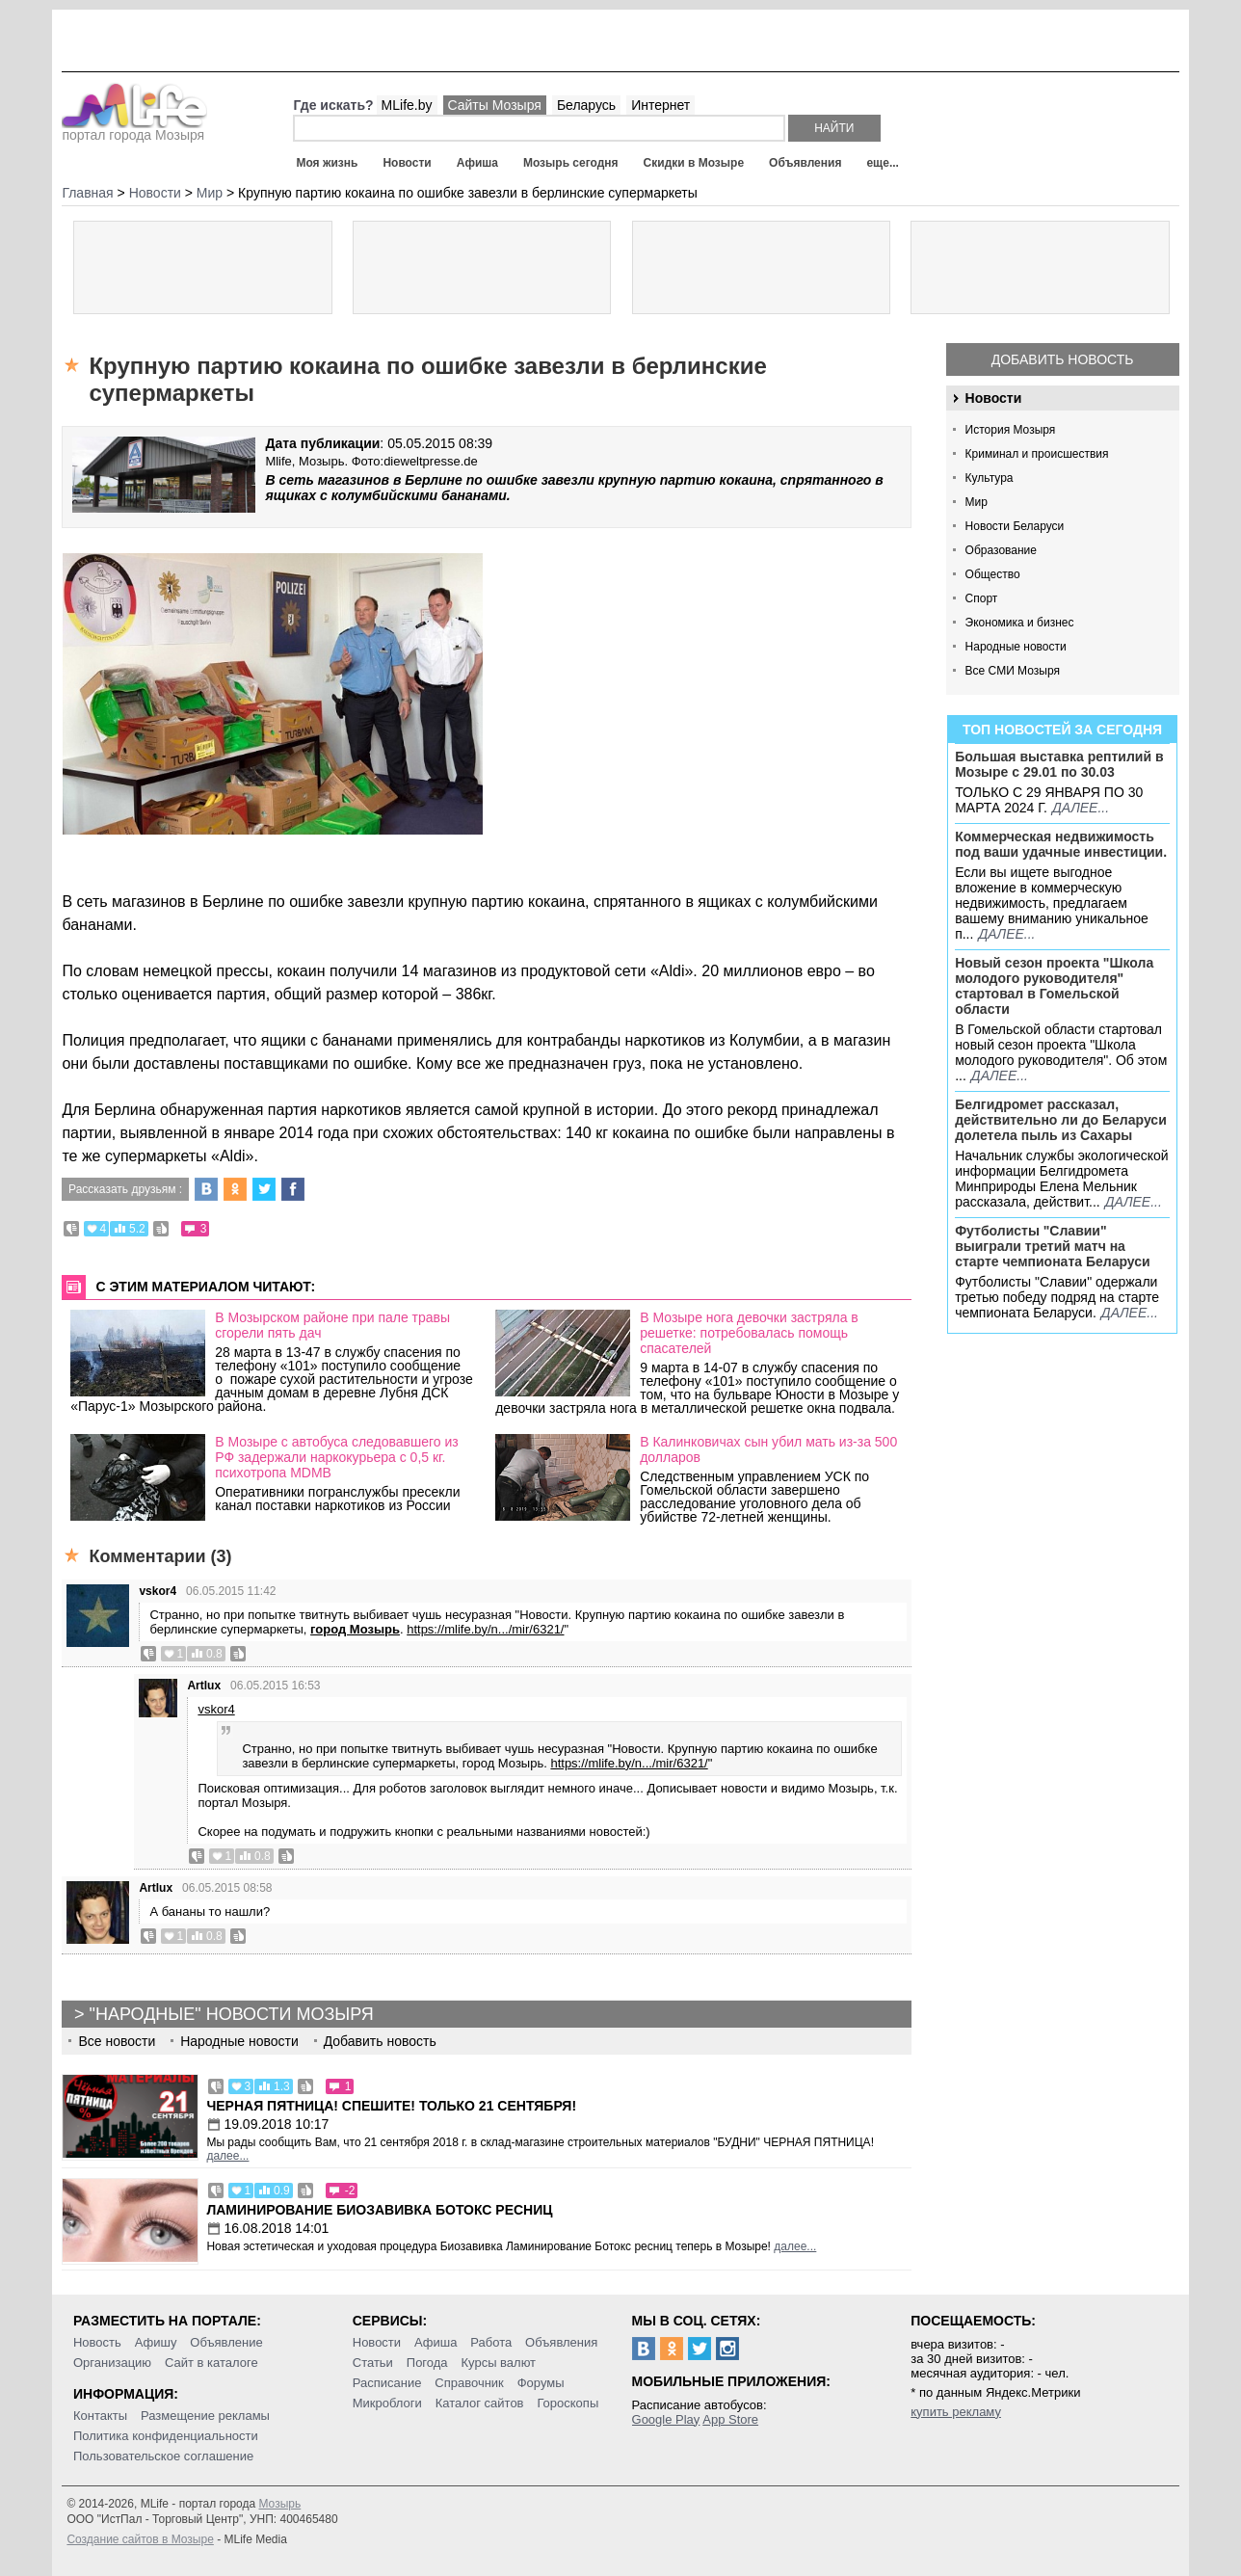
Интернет (660, 105)
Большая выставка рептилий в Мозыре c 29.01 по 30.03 (1059, 764)
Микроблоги (387, 2403)
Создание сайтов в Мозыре (139, 2539)
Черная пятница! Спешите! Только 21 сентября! (391, 2105)
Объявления (805, 163)
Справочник (469, 2383)
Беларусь (586, 105)
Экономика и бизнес (1019, 622)
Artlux (204, 1685)
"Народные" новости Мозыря (232, 2014)
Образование (1001, 550)
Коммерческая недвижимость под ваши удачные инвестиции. (1061, 844)
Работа (491, 2342)
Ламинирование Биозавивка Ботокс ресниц (379, 2209)
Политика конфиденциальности (165, 2436)
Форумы (541, 2383)
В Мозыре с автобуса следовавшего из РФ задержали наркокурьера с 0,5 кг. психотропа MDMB (337, 1457)
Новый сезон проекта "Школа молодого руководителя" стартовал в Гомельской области (1054, 986)
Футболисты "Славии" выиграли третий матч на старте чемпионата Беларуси (1052, 1246)
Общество (992, 574)
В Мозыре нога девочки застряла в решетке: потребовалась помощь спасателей (749, 1333)
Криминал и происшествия (1037, 454)
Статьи (373, 2362)
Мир (976, 502)
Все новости (116, 2041)
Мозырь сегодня (571, 163)
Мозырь (279, 2503)
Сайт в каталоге (211, 2362)
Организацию (112, 2362)
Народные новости (1016, 646)
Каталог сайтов (480, 2403)
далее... (1080, 807)
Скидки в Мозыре (694, 163)
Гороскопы (567, 2403)
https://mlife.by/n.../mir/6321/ (485, 1629)
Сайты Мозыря (494, 105)
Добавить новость (1062, 359)
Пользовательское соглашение (163, 2456)
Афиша (477, 163)
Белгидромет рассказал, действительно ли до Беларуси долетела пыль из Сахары (1061, 1120)
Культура (989, 478)
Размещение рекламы (205, 2415)
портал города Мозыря (134, 129)
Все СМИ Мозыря (1012, 670)
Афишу (156, 2342)
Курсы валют (498, 2362)
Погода (427, 2362)
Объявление (226, 2342)
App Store (730, 2419)
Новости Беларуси (1015, 526)
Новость (97, 2342)
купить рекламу (956, 2411)
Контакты (100, 2415)
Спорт (981, 598)
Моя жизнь (326, 163)
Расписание (387, 2383)
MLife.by (407, 105)
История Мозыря (1010, 430)
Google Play (666, 2419)
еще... (882, 163)
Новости (407, 163)
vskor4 (157, 1591)
